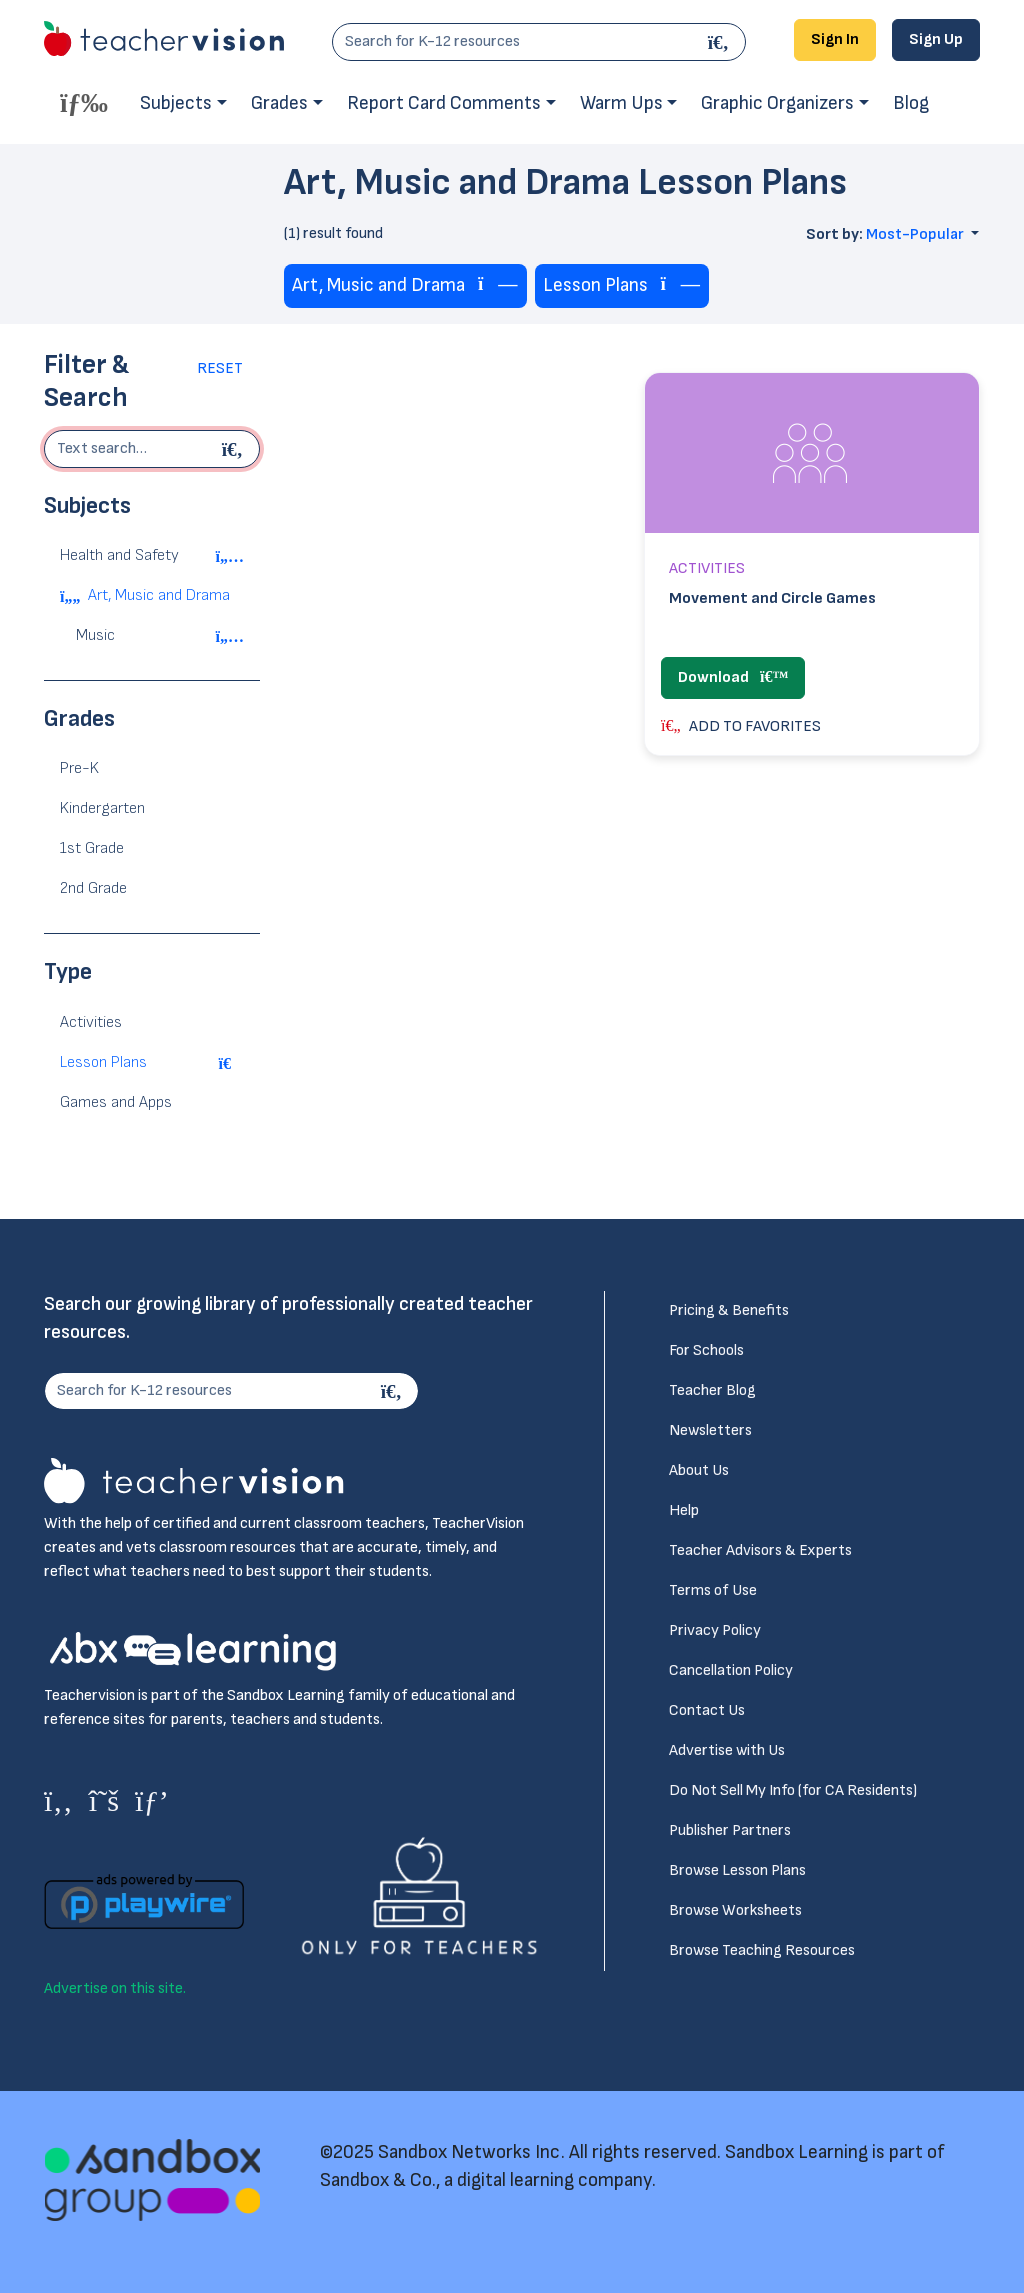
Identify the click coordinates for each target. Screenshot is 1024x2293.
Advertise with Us (727, 1750)
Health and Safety (119, 555)
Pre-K (79, 768)
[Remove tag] (498, 285)
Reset (220, 368)
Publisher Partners (730, 1830)
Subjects (176, 103)
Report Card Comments (444, 103)
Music (95, 635)
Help (684, 1510)
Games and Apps (116, 1102)
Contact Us (707, 1710)
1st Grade (92, 848)
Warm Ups (621, 103)
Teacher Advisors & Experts (760, 1550)
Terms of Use (713, 1590)
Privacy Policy (715, 1630)
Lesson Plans (103, 1062)
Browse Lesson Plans (737, 1870)
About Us (699, 1470)
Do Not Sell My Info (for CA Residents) (793, 1790)
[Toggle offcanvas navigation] (84, 102)
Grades (279, 103)
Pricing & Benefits (729, 1310)
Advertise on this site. (115, 1988)
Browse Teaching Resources (762, 1950)
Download (733, 677)
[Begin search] (235, 449)
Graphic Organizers (777, 103)
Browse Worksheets (735, 1910)
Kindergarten (102, 808)
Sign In (835, 39)
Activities (91, 1022)
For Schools (706, 1350)
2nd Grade (93, 888)
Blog (911, 103)
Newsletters (710, 1430)
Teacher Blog (712, 1390)
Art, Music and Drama (159, 595)
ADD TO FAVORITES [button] (741, 726)
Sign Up (936, 39)
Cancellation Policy (731, 1670)
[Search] (721, 42)
